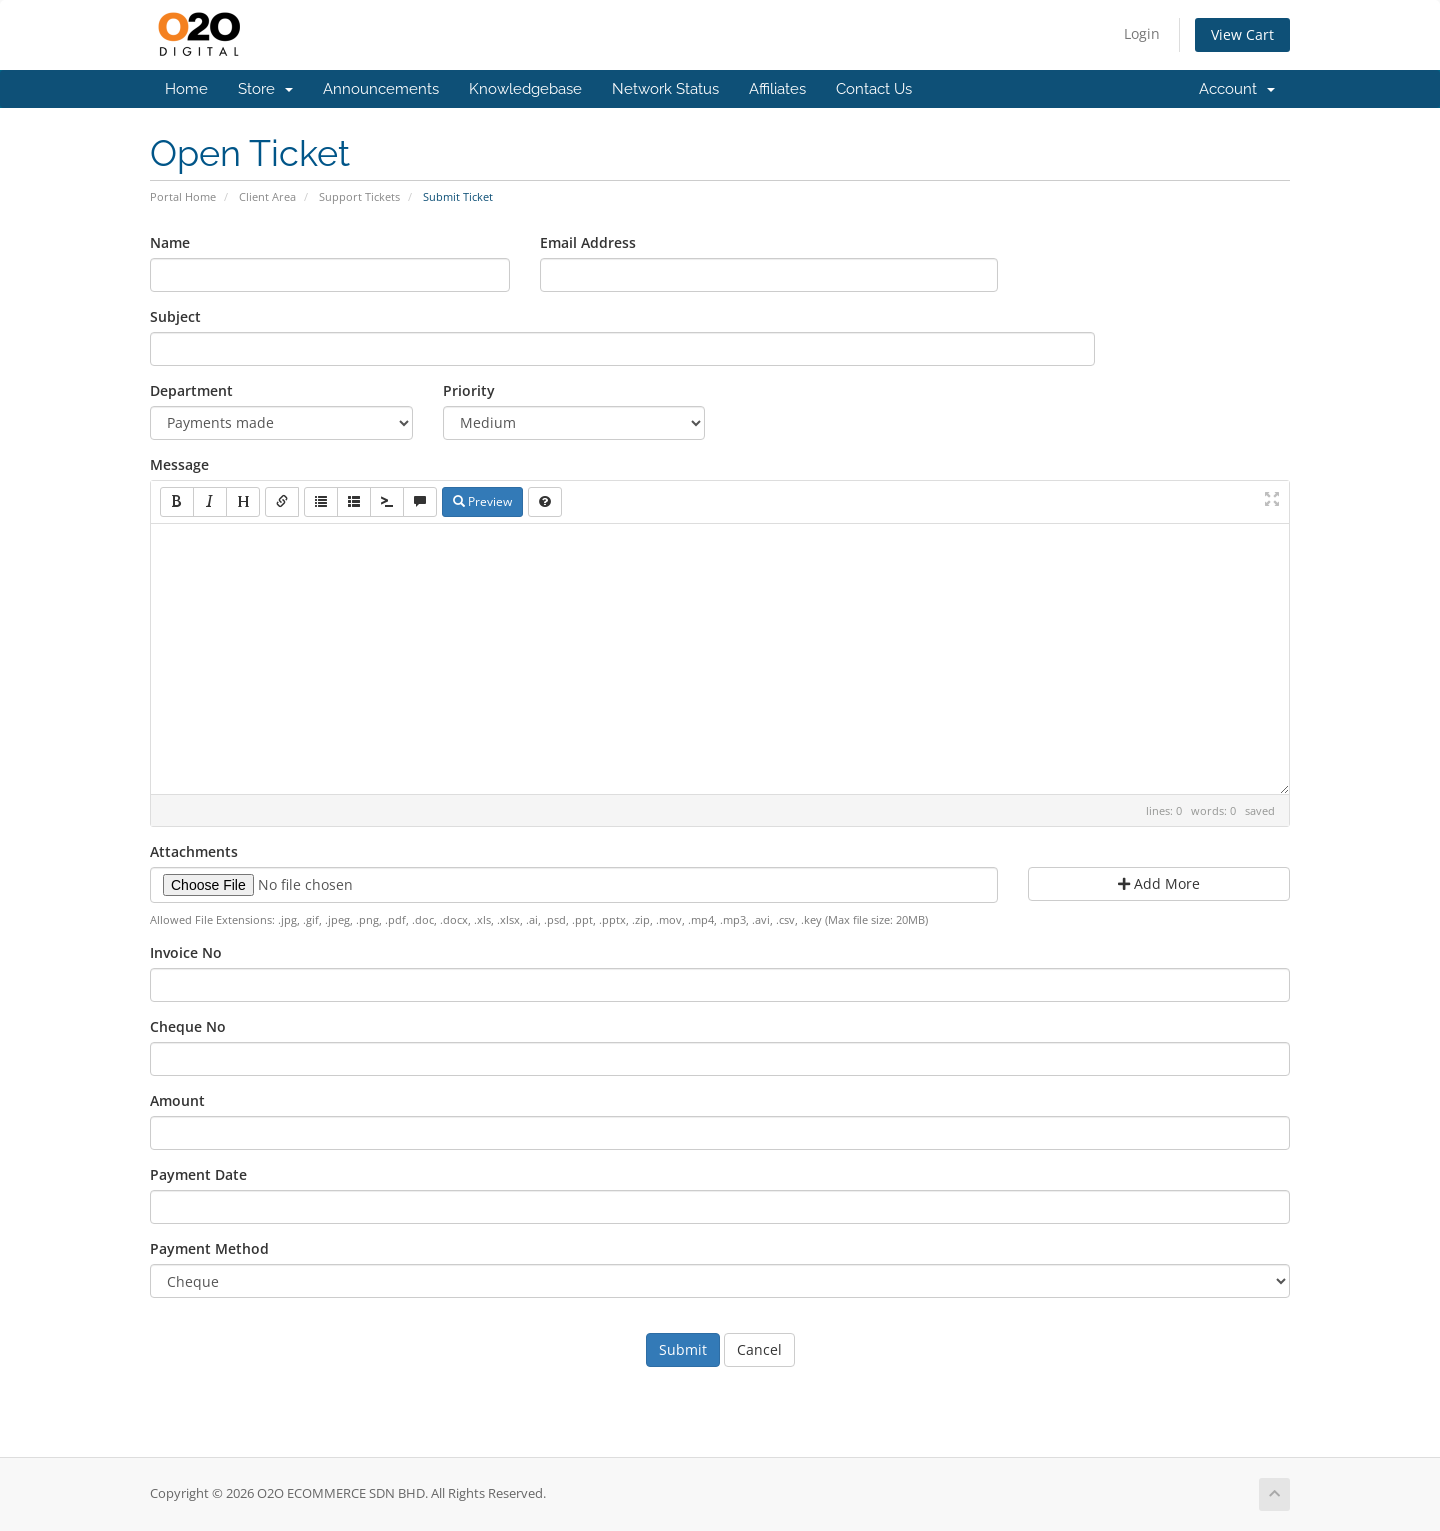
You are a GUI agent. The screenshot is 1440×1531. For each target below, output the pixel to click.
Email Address (588, 242)
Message (179, 464)
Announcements (381, 89)
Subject (175, 316)
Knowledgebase (525, 89)
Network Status (665, 89)
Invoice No (186, 952)
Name (170, 242)
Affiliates (777, 89)
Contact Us (874, 89)
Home (186, 89)
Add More (1159, 883)
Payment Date (198, 1174)
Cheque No (188, 1026)
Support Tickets (359, 196)
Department (191, 390)
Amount (177, 1100)
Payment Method (209, 1248)
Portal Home (183, 196)
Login (1142, 33)
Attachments (194, 851)
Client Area (267, 196)
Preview (482, 501)
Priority (469, 390)
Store (265, 89)
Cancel (759, 1349)
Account (1237, 89)
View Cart (1242, 34)
